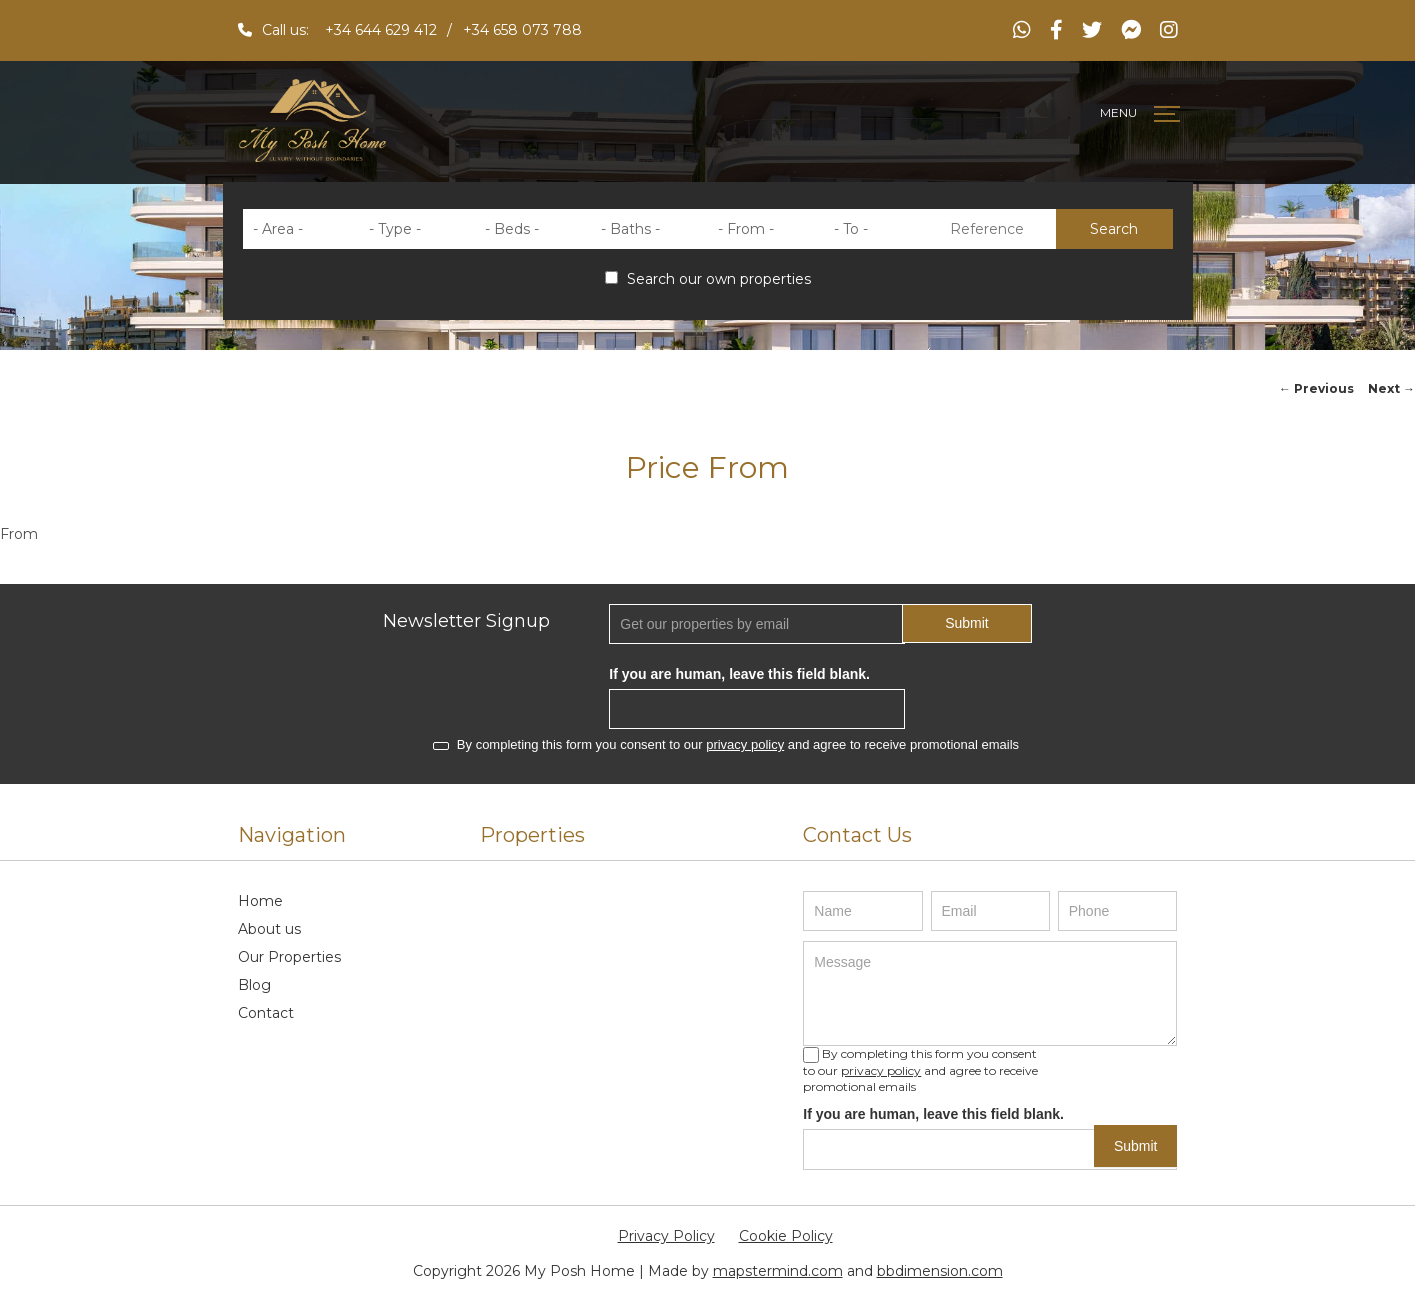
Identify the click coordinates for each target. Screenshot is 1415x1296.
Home (260, 901)
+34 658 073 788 (522, 30)
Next (1391, 388)
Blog (254, 985)
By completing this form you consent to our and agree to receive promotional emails (726, 744)
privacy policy (745, 744)
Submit (967, 623)
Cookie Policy (786, 1236)
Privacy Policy (666, 1236)
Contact (266, 1013)
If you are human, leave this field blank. (739, 674)
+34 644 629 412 (381, 30)
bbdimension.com (940, 1271)
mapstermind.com (778, 1271)
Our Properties (289, 957)
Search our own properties (708, 279)
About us (269, 929)
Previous (1316, 388)
